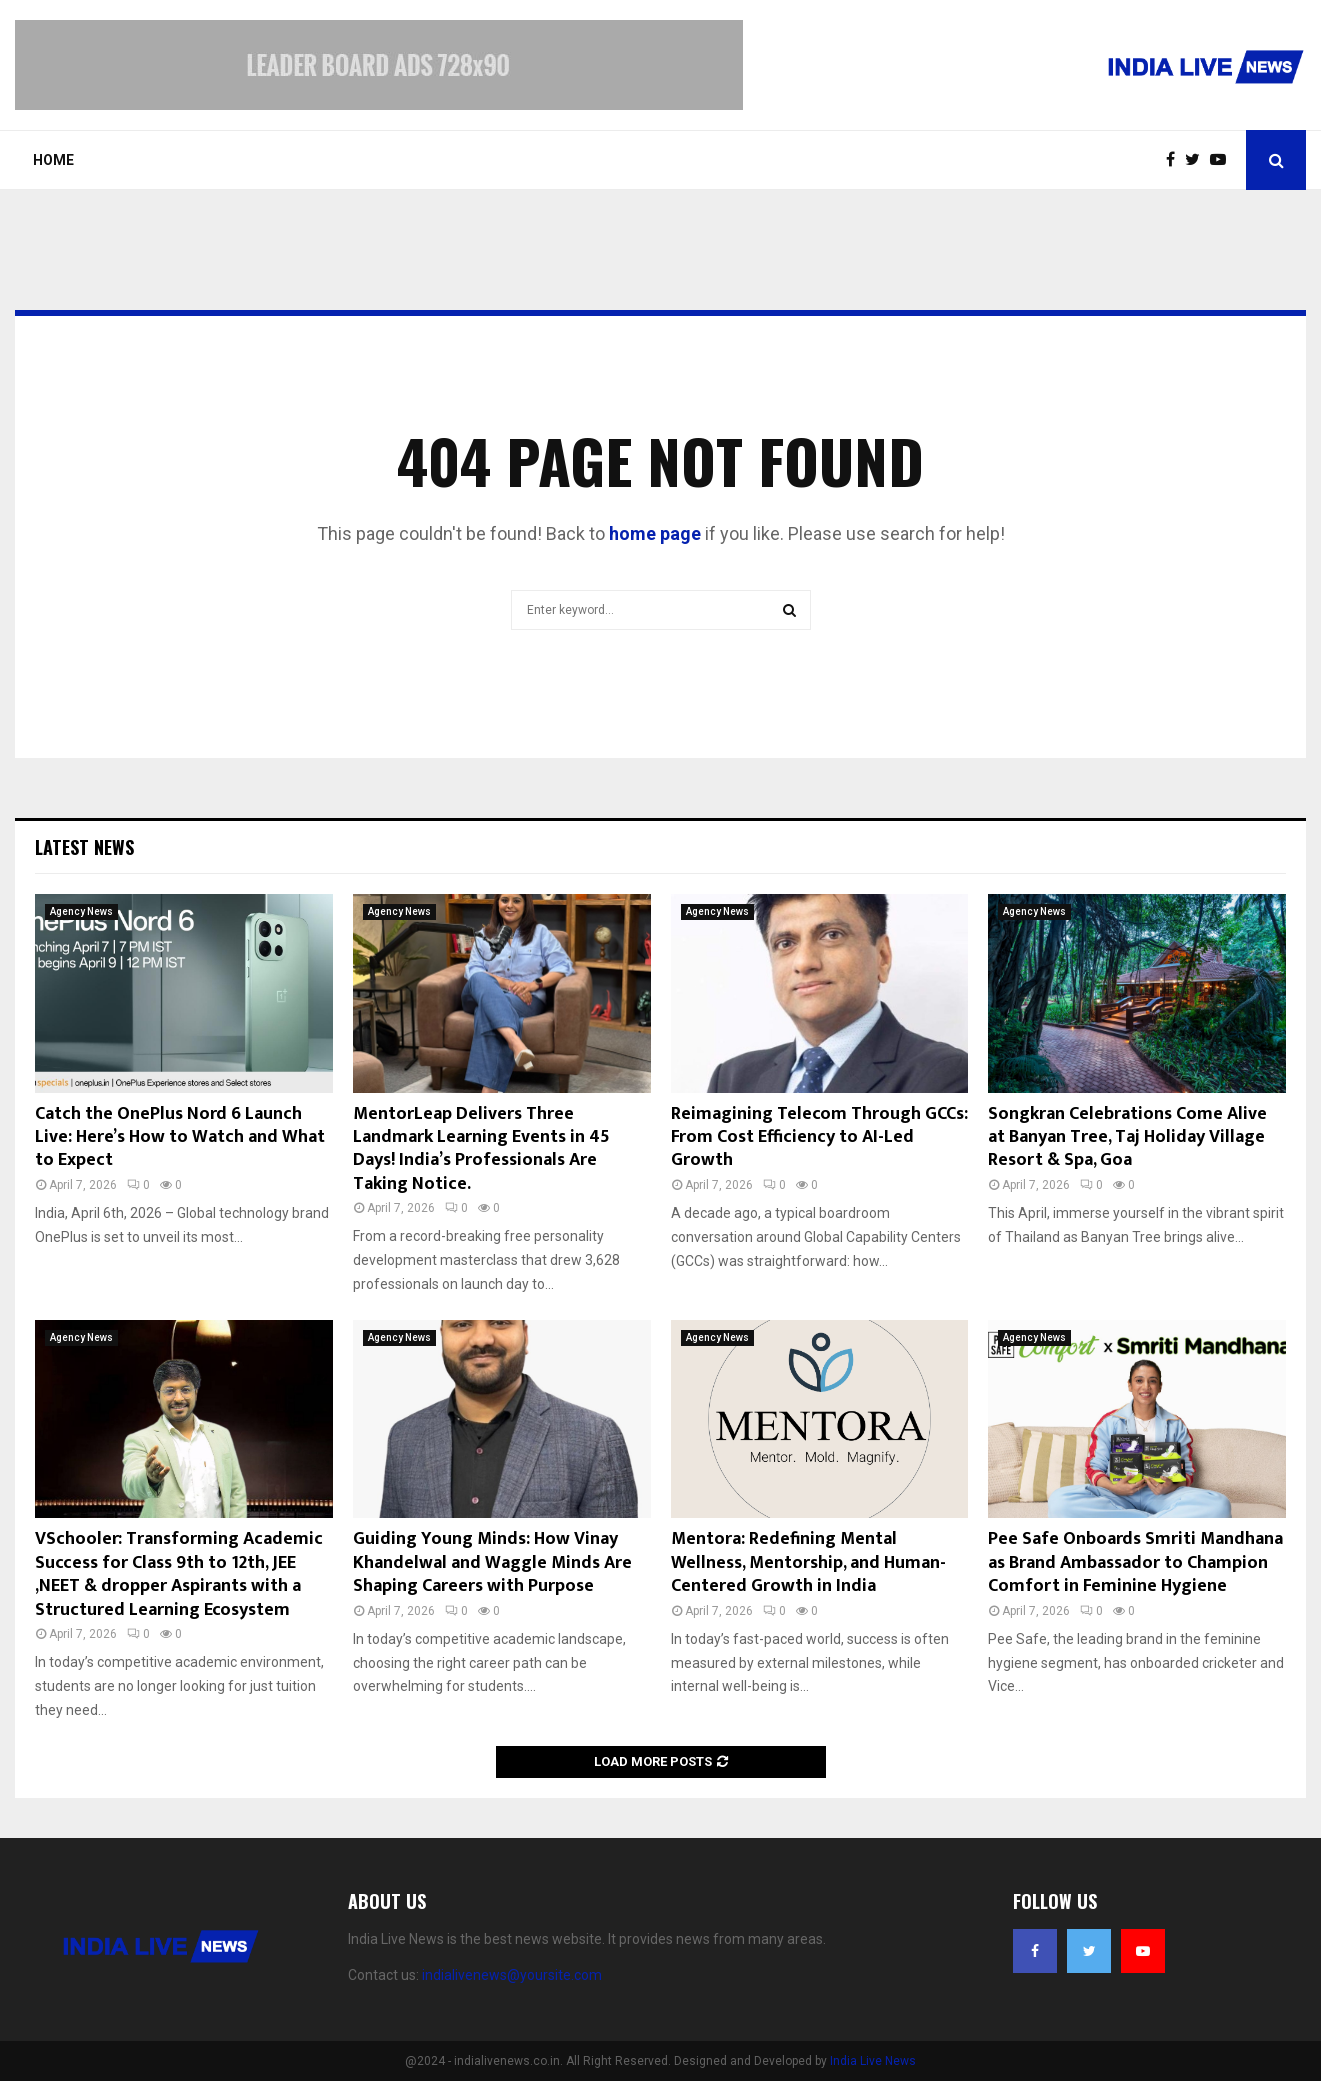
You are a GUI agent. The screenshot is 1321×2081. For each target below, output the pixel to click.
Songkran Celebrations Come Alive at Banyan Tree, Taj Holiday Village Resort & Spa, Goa (1127, 1137)
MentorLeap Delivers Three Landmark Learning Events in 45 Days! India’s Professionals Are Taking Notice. (481, 1149)
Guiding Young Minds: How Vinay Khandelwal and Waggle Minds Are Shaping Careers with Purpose (492, 1562)
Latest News (84, 847)
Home (53, 160)
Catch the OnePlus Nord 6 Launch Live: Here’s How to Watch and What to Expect (180, 1137)
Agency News (81, 911)
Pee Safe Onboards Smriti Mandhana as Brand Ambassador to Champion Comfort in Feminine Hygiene (1135, 1562)
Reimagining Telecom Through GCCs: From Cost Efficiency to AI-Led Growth (819, 1137)
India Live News (873, 2061)
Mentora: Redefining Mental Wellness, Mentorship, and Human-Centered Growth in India (808, 1562)
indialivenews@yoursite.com (512, 1975)
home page (655, 533)
